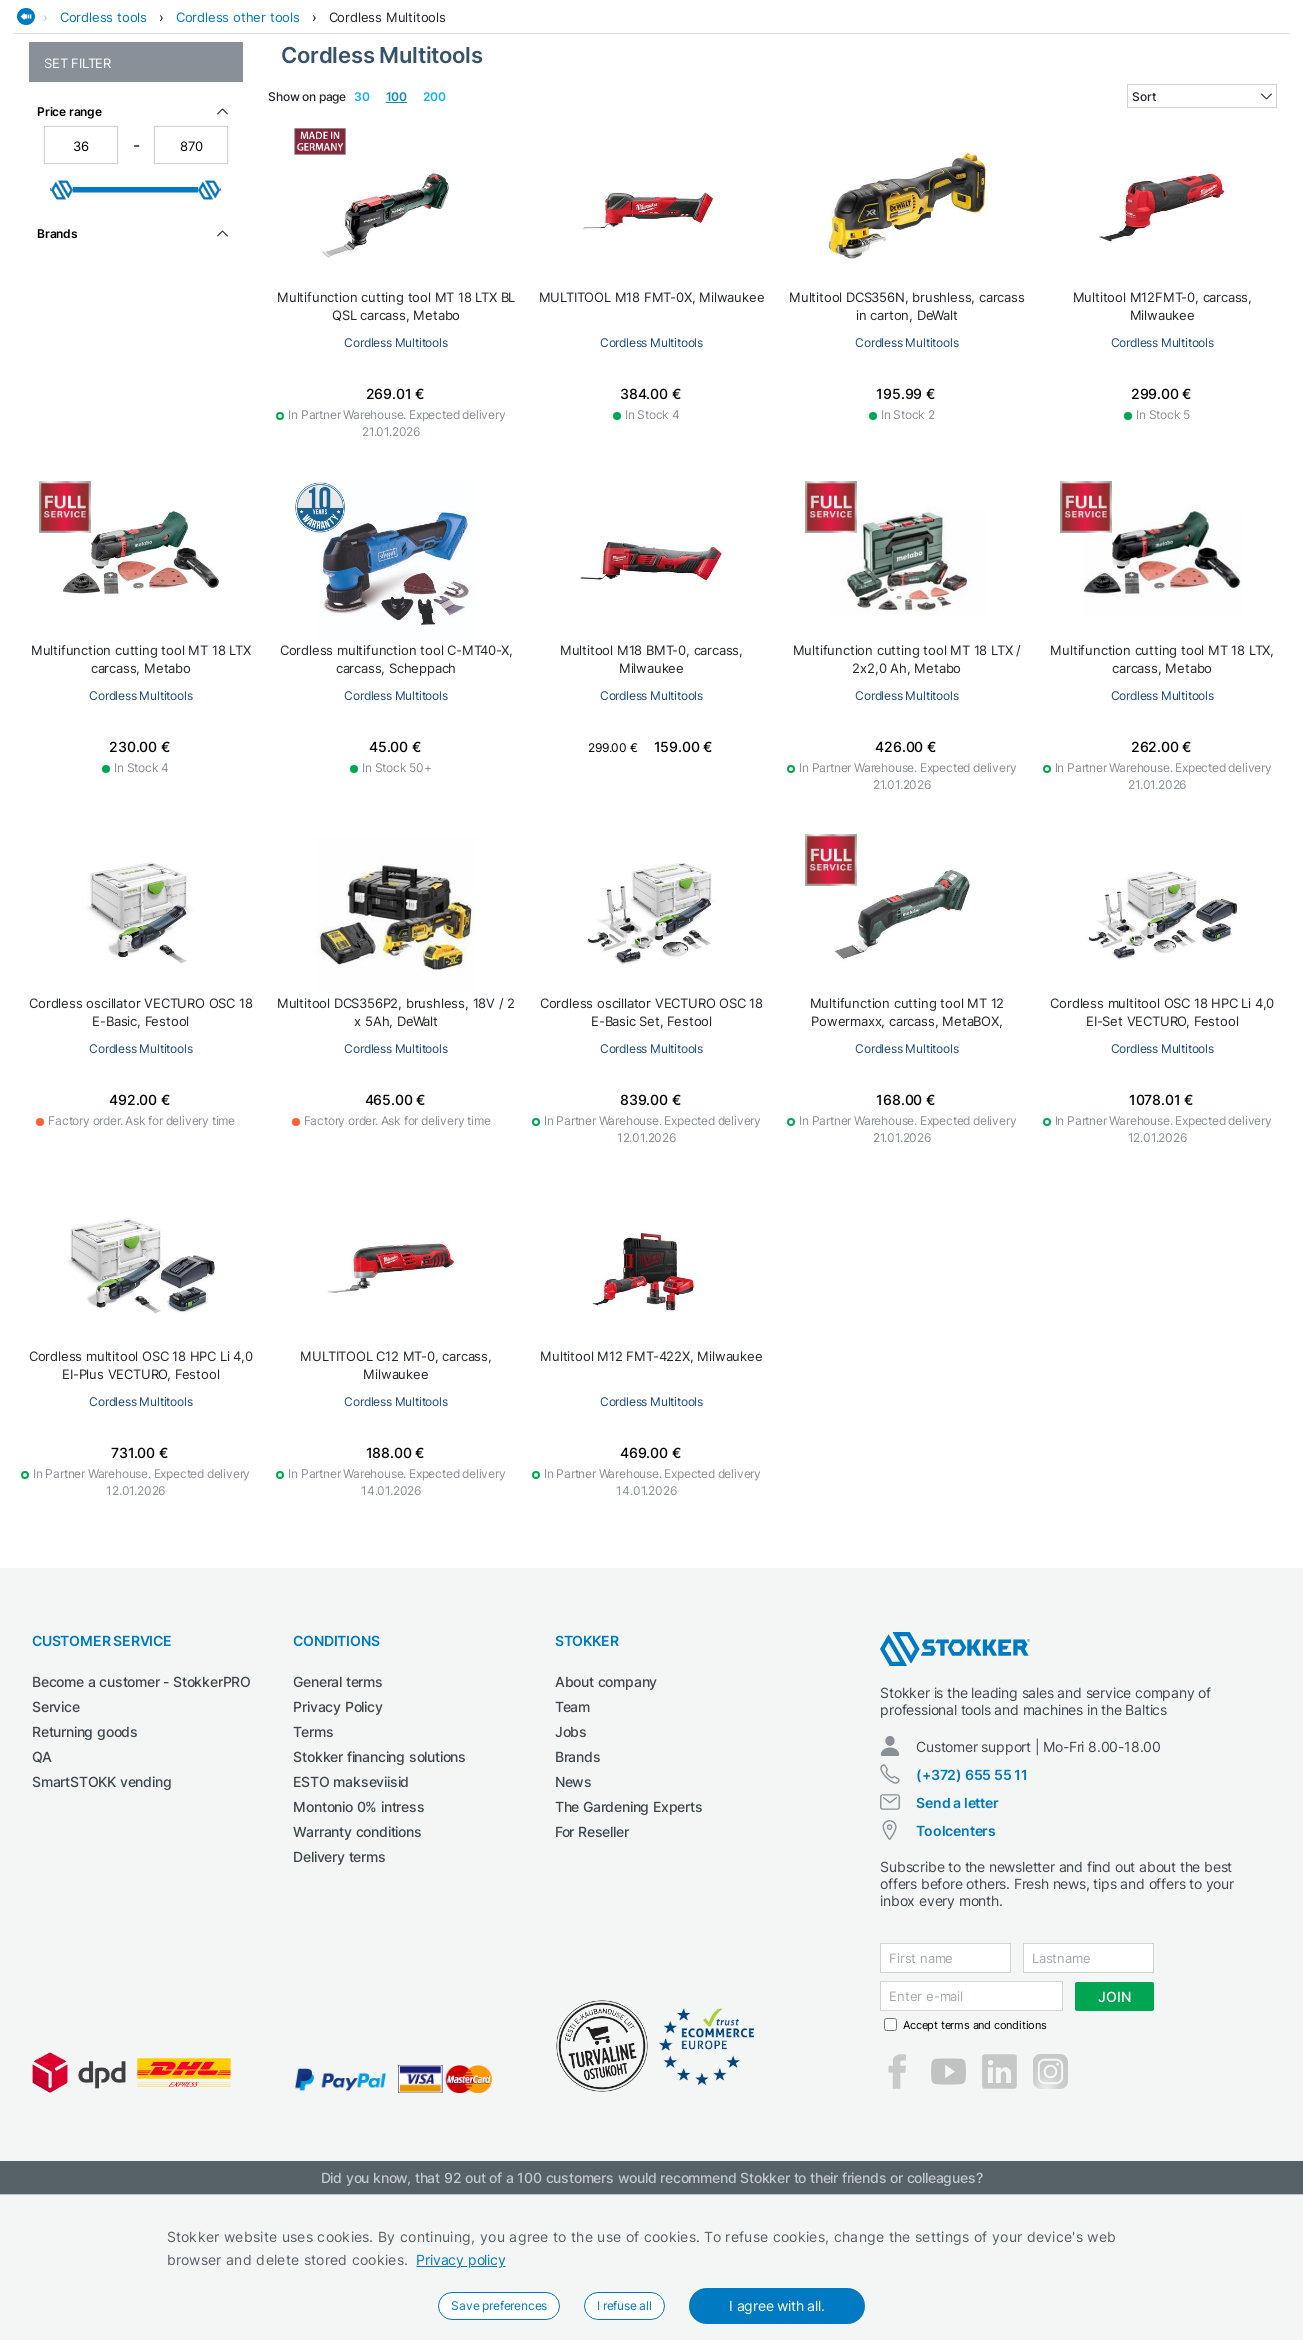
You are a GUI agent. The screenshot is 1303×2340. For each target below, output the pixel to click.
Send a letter (957, 1948)
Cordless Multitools (387, 163)
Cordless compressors (113, 334)
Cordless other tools (238, 163)
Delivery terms (339, 2002)
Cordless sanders (98, 460)
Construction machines (473, 123)
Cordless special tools (112, 481)
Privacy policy (460, 2259)
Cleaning (346, 123)
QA (42, 1902)
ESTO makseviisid (351, 1927)
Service (56, 1852)
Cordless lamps (91, 397)
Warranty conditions (357, 1977)
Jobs (571, 1877)
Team (572, 1852)
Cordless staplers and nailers (134, 502)
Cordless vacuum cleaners (126, 523)
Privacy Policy (337, 1852)
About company (606, 1827)
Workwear (1260, 123)
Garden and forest (826, 123)
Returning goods (85, 1877)
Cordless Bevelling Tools (119, 254)
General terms (337, 1827)
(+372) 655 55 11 (972, 1920)
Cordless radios (92, 439)
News (573, 1927)
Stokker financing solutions (379, 1902)
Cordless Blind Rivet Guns (124, 275)
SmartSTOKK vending (101, 1927)
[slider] (62, 714)
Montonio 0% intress (358, 1952)
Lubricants (942, 123)
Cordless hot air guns (110, 376)
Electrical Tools (626, 123)
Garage (723, 123)
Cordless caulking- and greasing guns (116, 305)
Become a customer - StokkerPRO (141, 1827)
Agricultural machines (223, 123)
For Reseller (592, 1977)
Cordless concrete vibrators (131, 355)
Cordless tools (103, 163)
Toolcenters (956, 1976)
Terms (313, 1877)
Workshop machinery (1137, 123)
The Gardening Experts (629, 1952)
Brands (578, 1902)
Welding (1023, 123)
